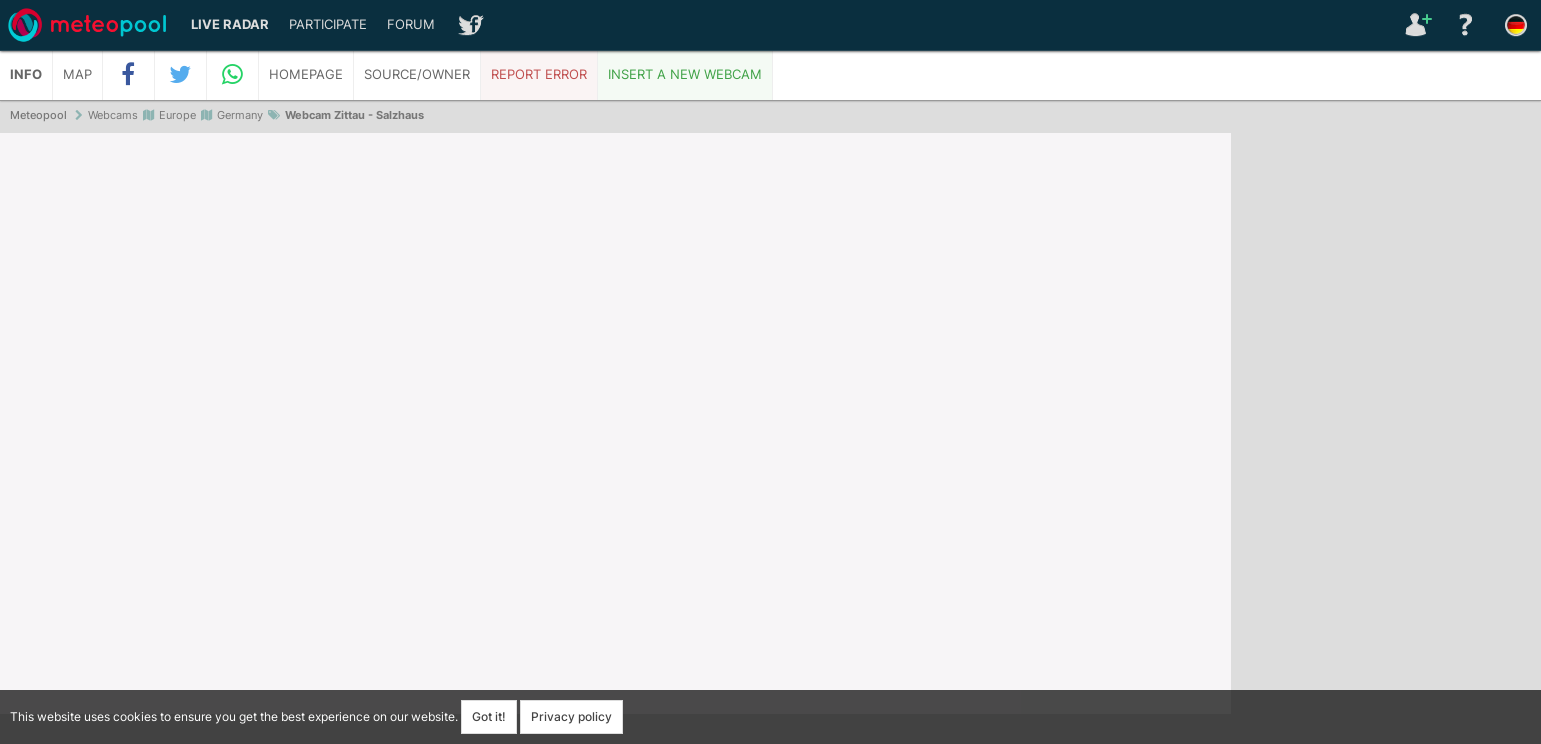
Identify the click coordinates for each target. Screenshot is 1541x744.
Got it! (489, 716)
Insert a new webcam (685, 74)
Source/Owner (417, 74)
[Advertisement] (1386, 440)
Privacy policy (571, 716)
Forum (411, 24)
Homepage (306, 74)
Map (77, 74)
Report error (539, 74)
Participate (328, 24)
